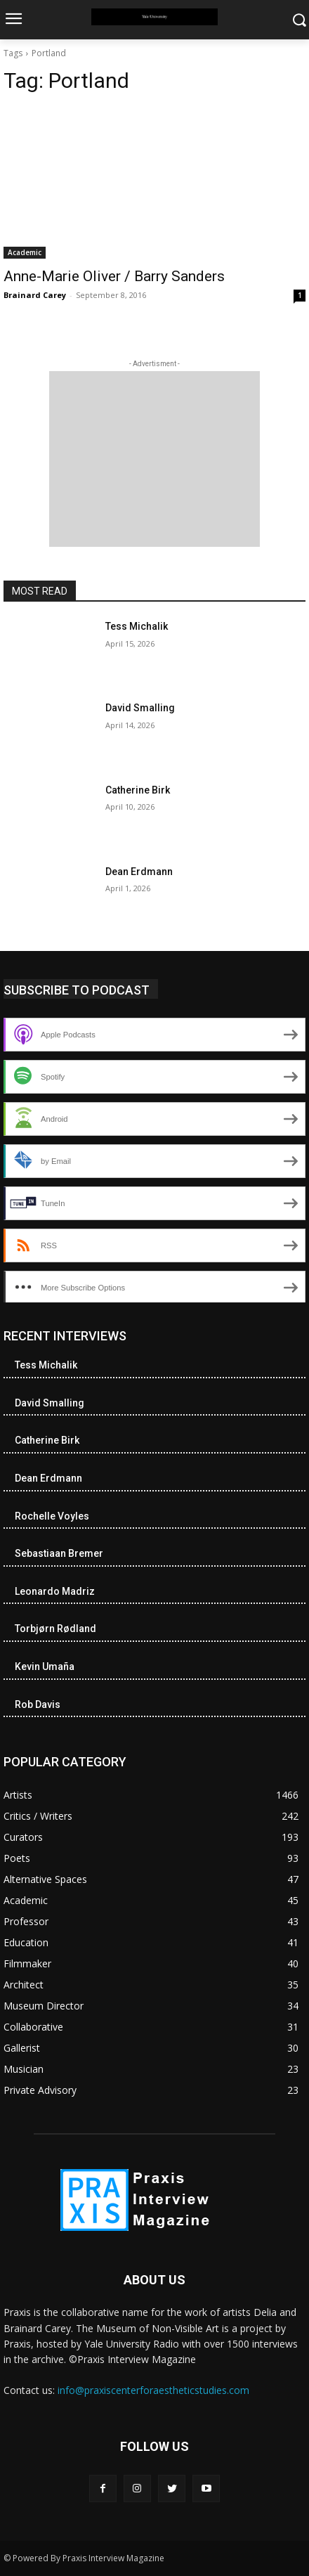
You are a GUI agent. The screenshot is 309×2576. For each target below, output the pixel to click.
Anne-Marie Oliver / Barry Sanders (114, 276)
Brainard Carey (35, 295)
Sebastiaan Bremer (59, 1553)
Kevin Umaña (44, 1666)
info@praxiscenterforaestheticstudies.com (153, 2390)
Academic (24, 252)
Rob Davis (37, 1704)
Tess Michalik (136, 626)
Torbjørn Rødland (55, 1628)
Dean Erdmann (139, 871)
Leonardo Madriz (55, 1591)
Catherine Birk (137, 790)
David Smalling (140, 707)
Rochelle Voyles (52, 1516)
